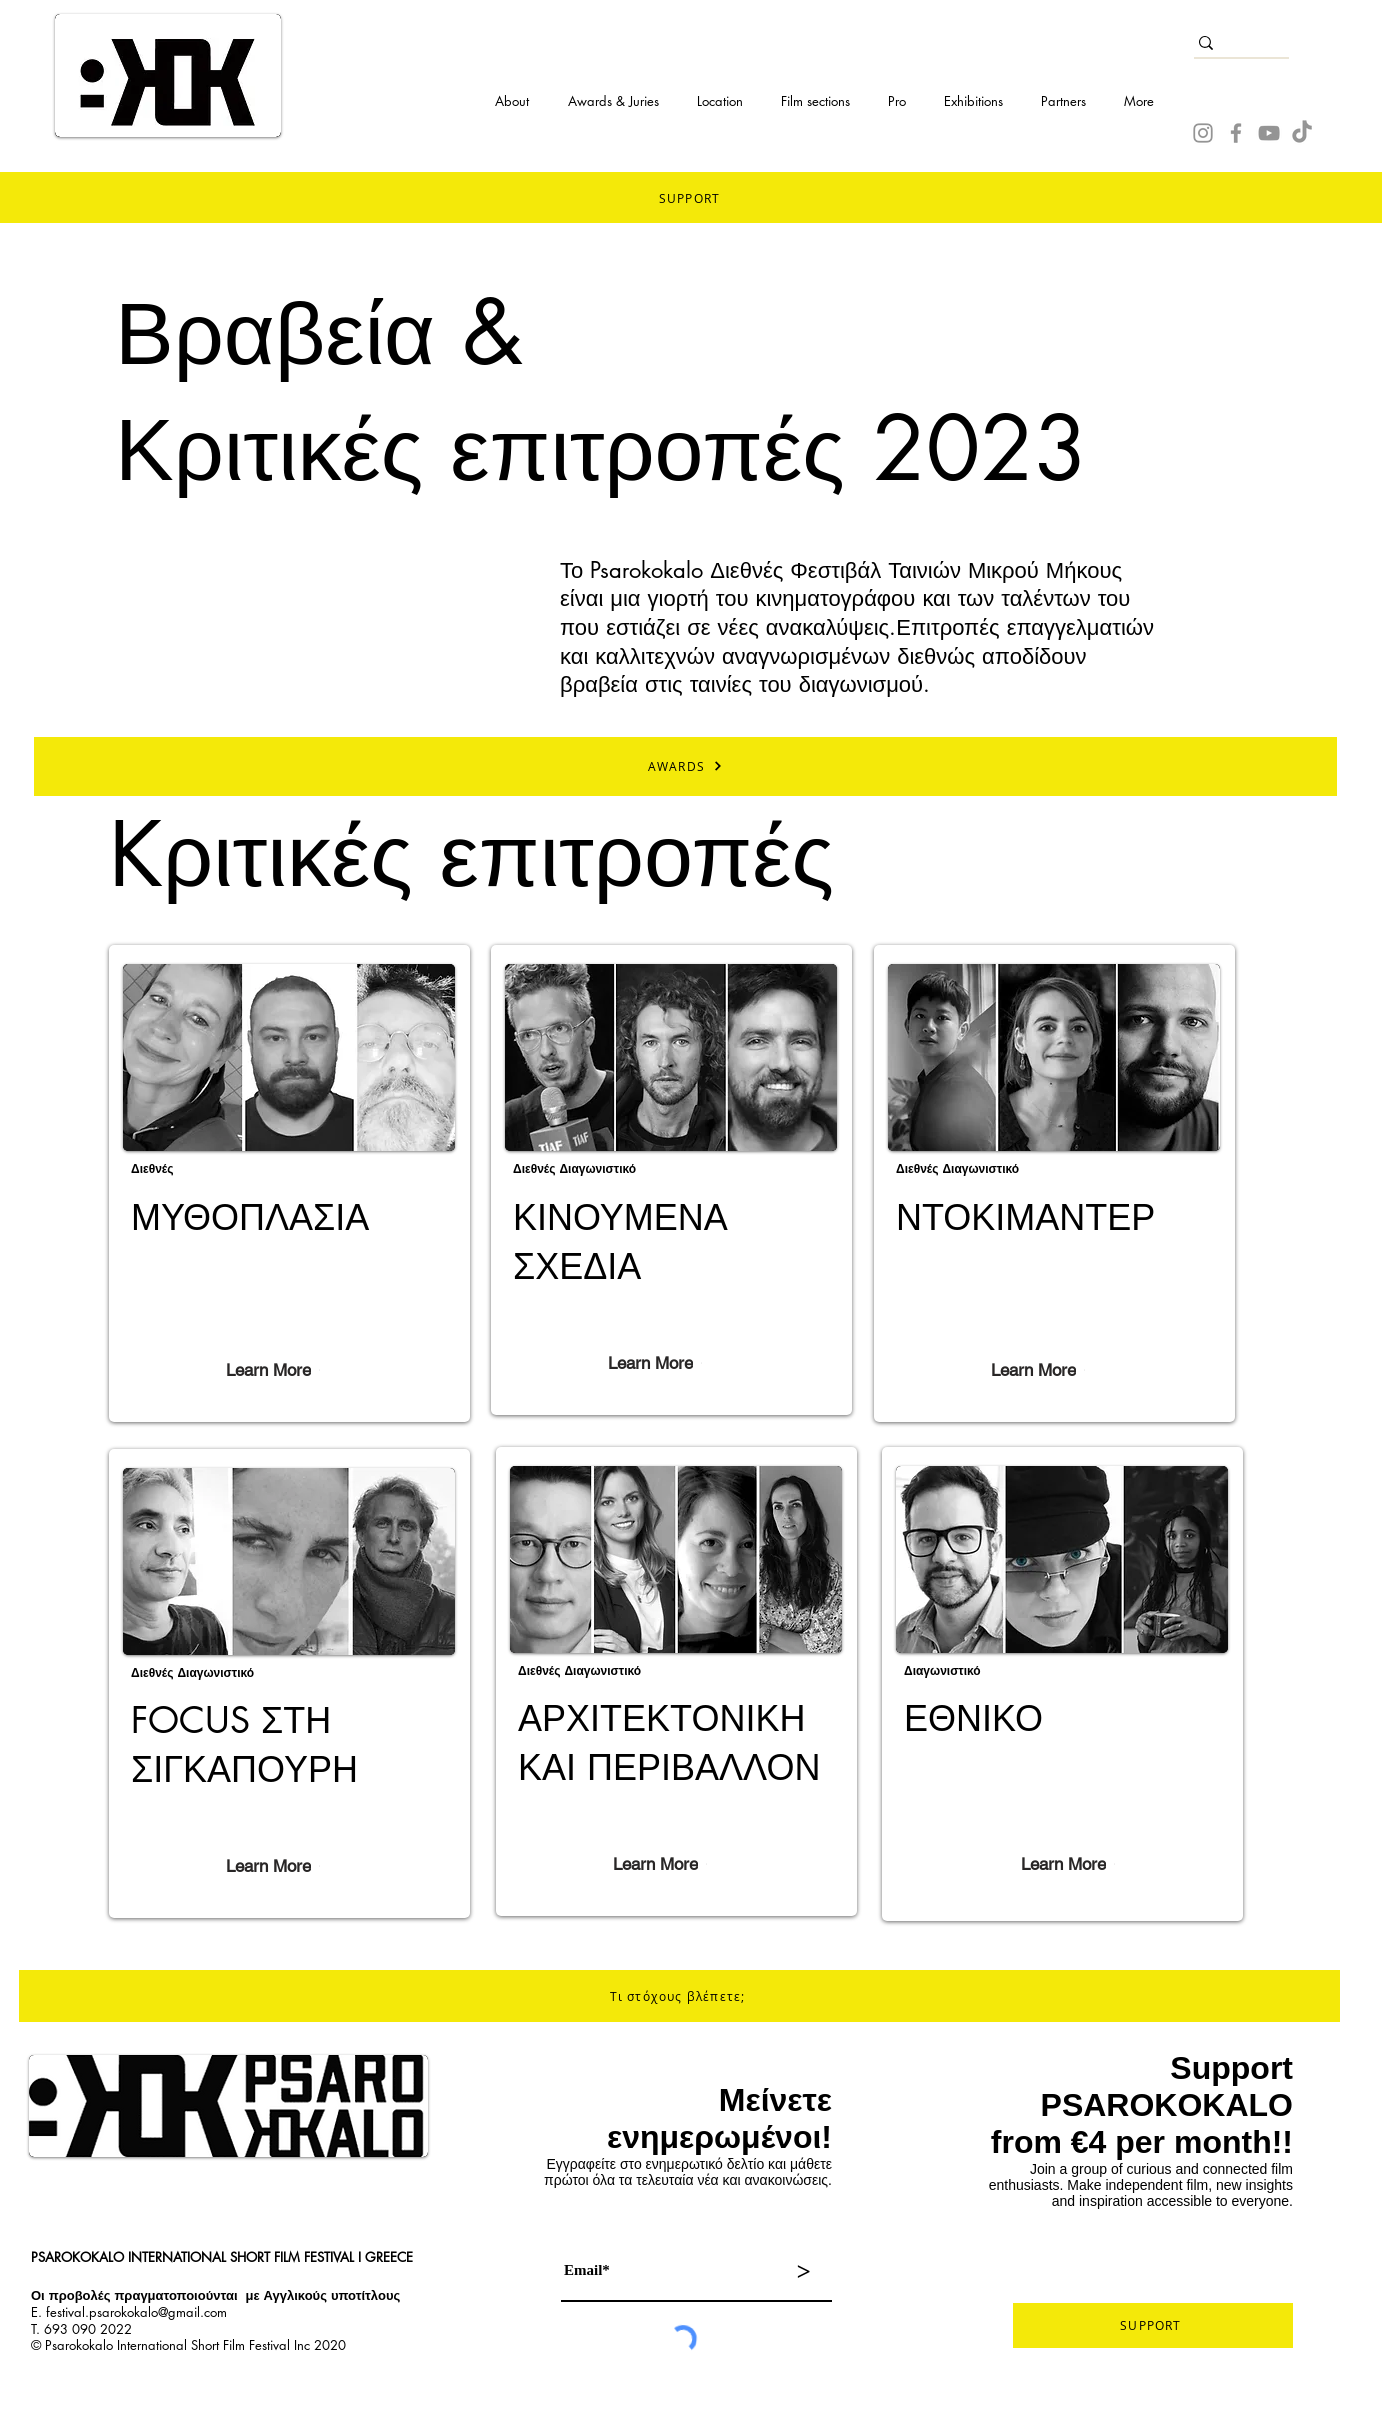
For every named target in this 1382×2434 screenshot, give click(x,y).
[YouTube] (1269, 133)
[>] (803, 2272)
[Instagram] (1203, 133)
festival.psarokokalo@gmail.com (136, 2312)
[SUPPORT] (1153, 2325)
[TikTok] (1302, 133)
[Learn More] (273, 1370)
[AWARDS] (685, 766)
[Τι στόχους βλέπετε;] (679, 1996)
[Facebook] (1236, 133)
